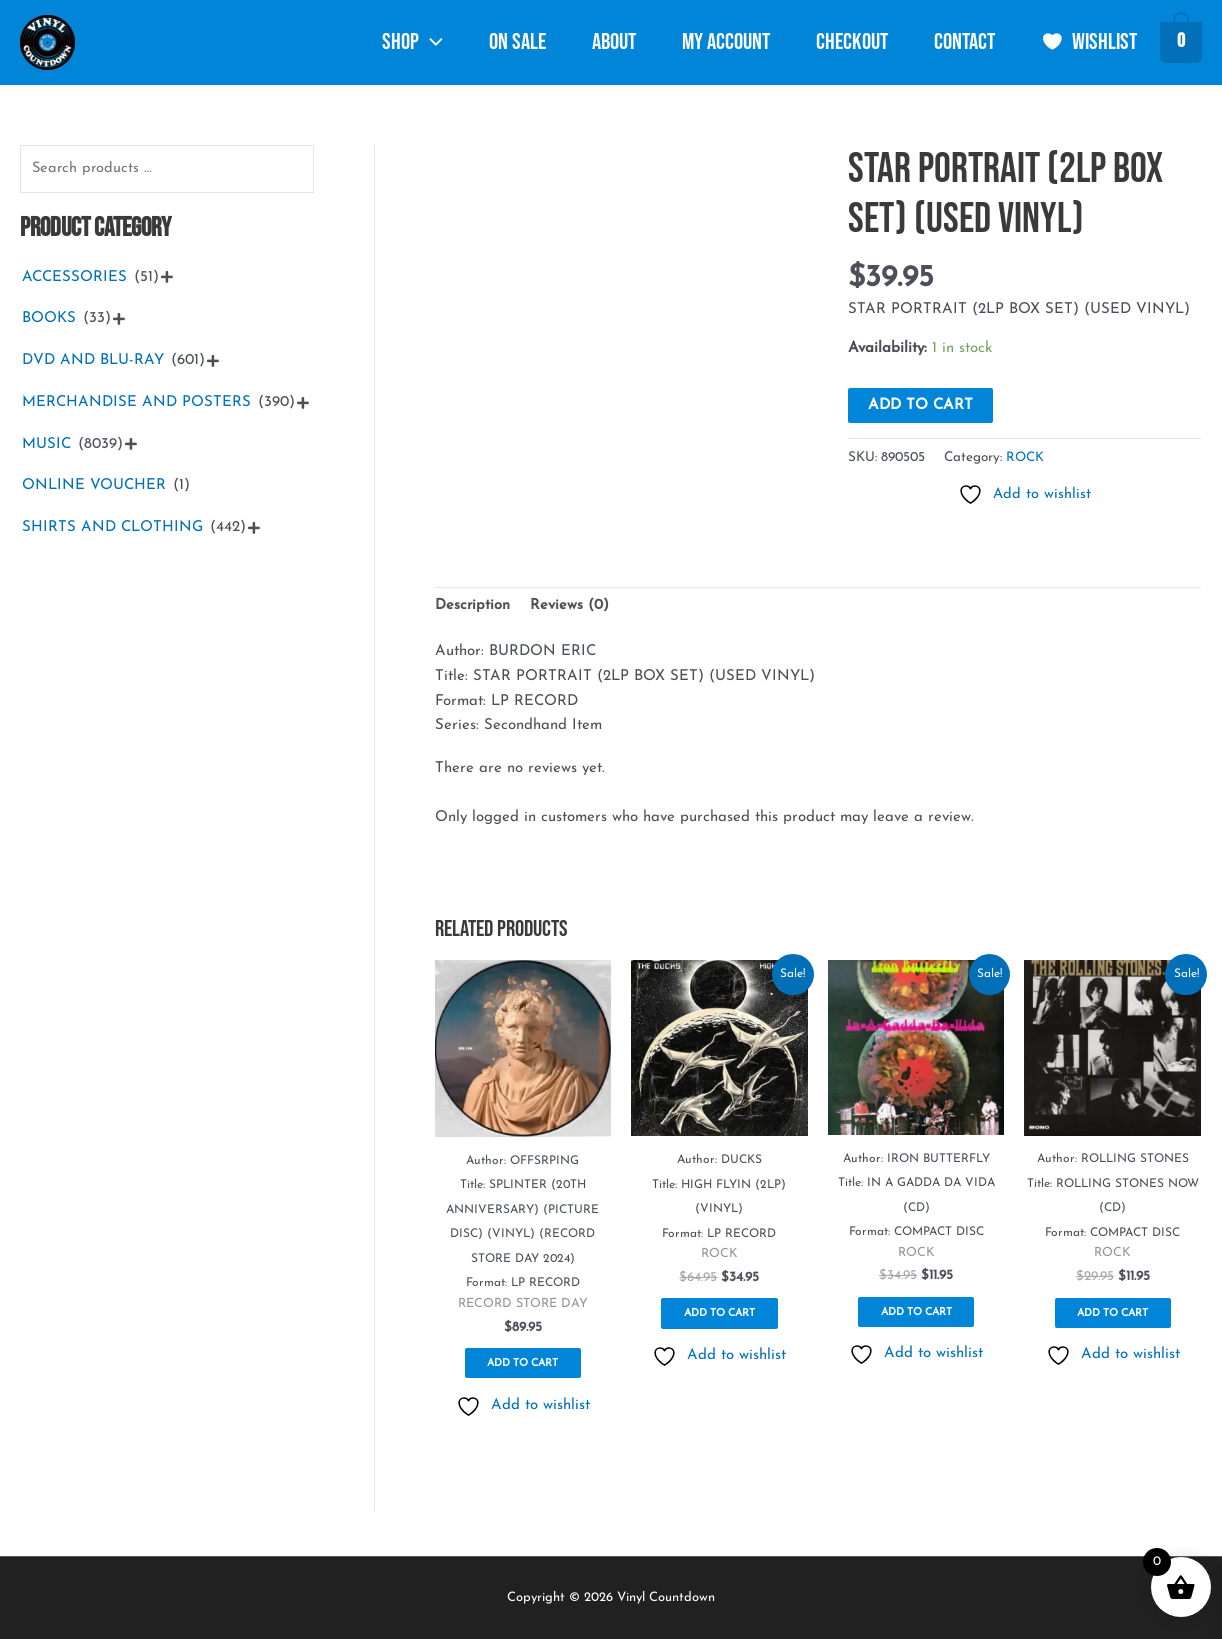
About (614, 42)
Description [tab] (473, 605)
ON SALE (517, 42)
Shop (412, 42)
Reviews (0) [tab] (570, 605)
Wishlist (1089, 42)
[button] (431, 43)
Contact (964, 42)
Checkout (852, 42)
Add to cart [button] (522, 1368)
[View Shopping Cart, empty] (1181, 44)
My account (726, 42)
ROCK (1025, 457)
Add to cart (920, 405)
